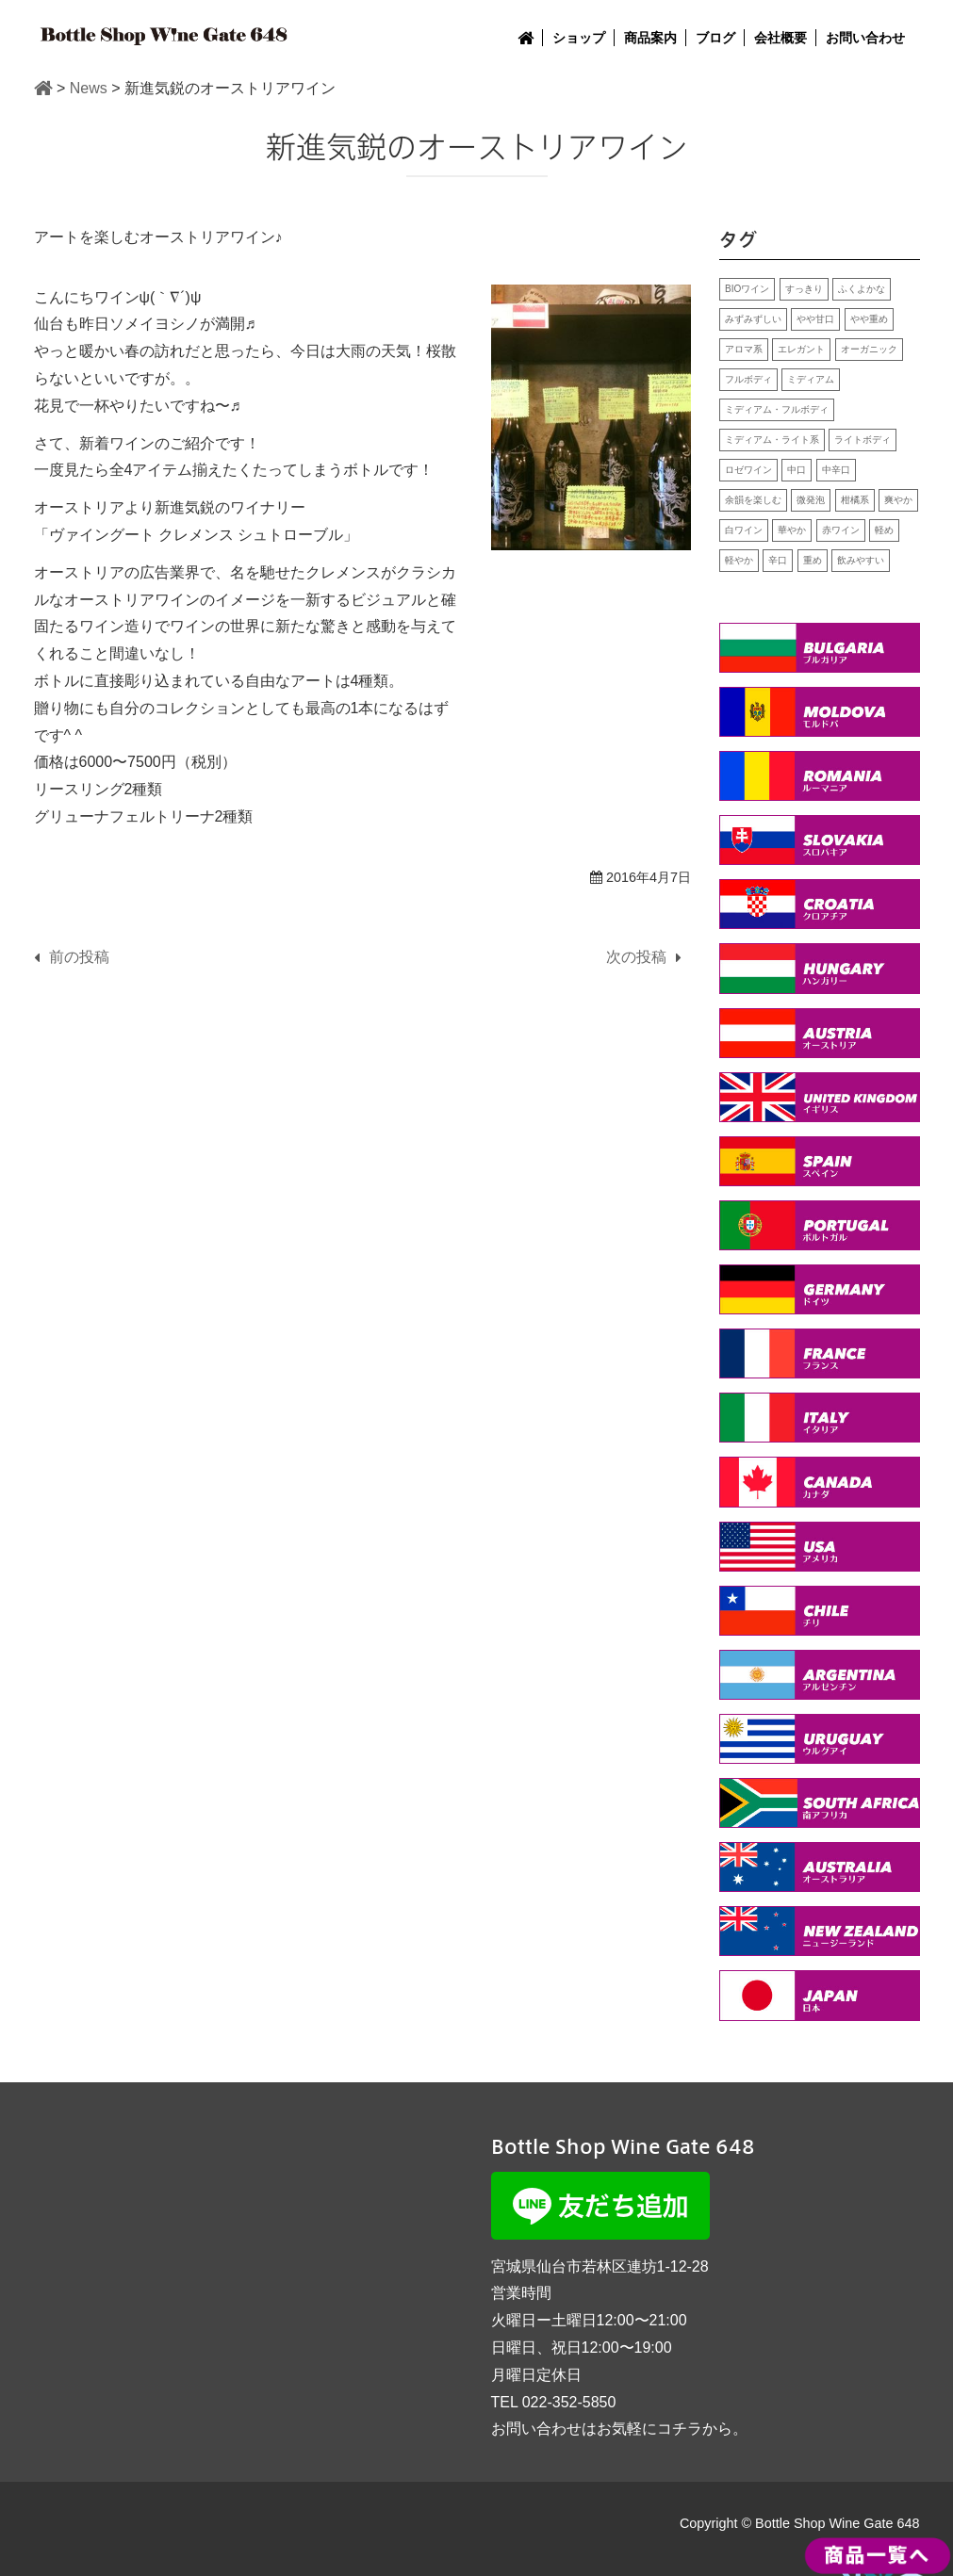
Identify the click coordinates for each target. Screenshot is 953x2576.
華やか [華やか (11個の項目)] (792, 530)
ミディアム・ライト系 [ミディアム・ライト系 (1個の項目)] (772, 439)
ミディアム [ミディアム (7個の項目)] (810, 379)
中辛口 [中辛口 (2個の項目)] (836, 470)
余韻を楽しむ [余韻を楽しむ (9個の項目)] (753, 500)
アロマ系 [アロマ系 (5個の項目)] (744, 349)
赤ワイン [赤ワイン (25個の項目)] (841, 530)
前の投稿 (79, 957)
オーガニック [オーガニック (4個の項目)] (869, 349)
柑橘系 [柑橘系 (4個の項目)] (855, 500)
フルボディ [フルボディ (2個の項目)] (748, 379)
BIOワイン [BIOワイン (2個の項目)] (747, 289)
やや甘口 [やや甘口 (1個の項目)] (815, 319)
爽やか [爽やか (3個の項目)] (898, 500)
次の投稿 (636, 957)
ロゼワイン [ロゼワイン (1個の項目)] (748, 470)
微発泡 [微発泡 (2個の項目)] (811, 500)
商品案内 (650, 37)
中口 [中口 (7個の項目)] (796, 470)
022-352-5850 (569, 2402)
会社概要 (780, 37)
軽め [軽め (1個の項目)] (884, 530)
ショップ (578, 37)
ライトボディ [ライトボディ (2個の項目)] (862, 439)
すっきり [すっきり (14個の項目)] (804, 289)
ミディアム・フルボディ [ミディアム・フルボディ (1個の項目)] (777, 409)
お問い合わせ (865, 37)
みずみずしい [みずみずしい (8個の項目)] (753, 319)
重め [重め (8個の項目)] (812, 560)
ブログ (715, 37)
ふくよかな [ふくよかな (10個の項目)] (861, 289)
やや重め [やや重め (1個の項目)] (869, 319)
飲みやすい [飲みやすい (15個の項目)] (860, 560)
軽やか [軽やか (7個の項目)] (739, 560)
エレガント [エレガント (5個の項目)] (801, 349)
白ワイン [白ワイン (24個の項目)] (744, 530)
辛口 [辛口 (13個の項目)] (777, 560)
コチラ (679, 2429)
